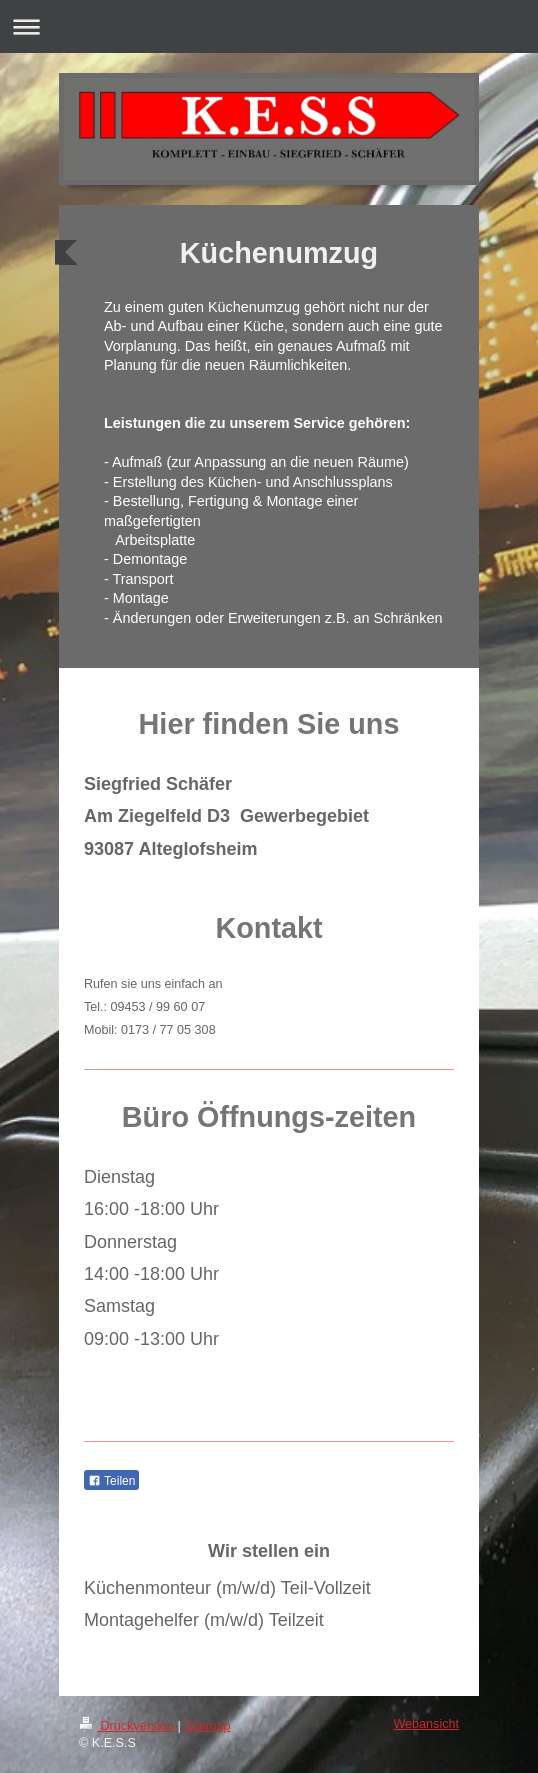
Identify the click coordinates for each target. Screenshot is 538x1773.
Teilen (111, 1481)
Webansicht (426, 1724)
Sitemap (207, 1726)
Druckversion (128, 1726)
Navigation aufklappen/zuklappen (269, 26)
